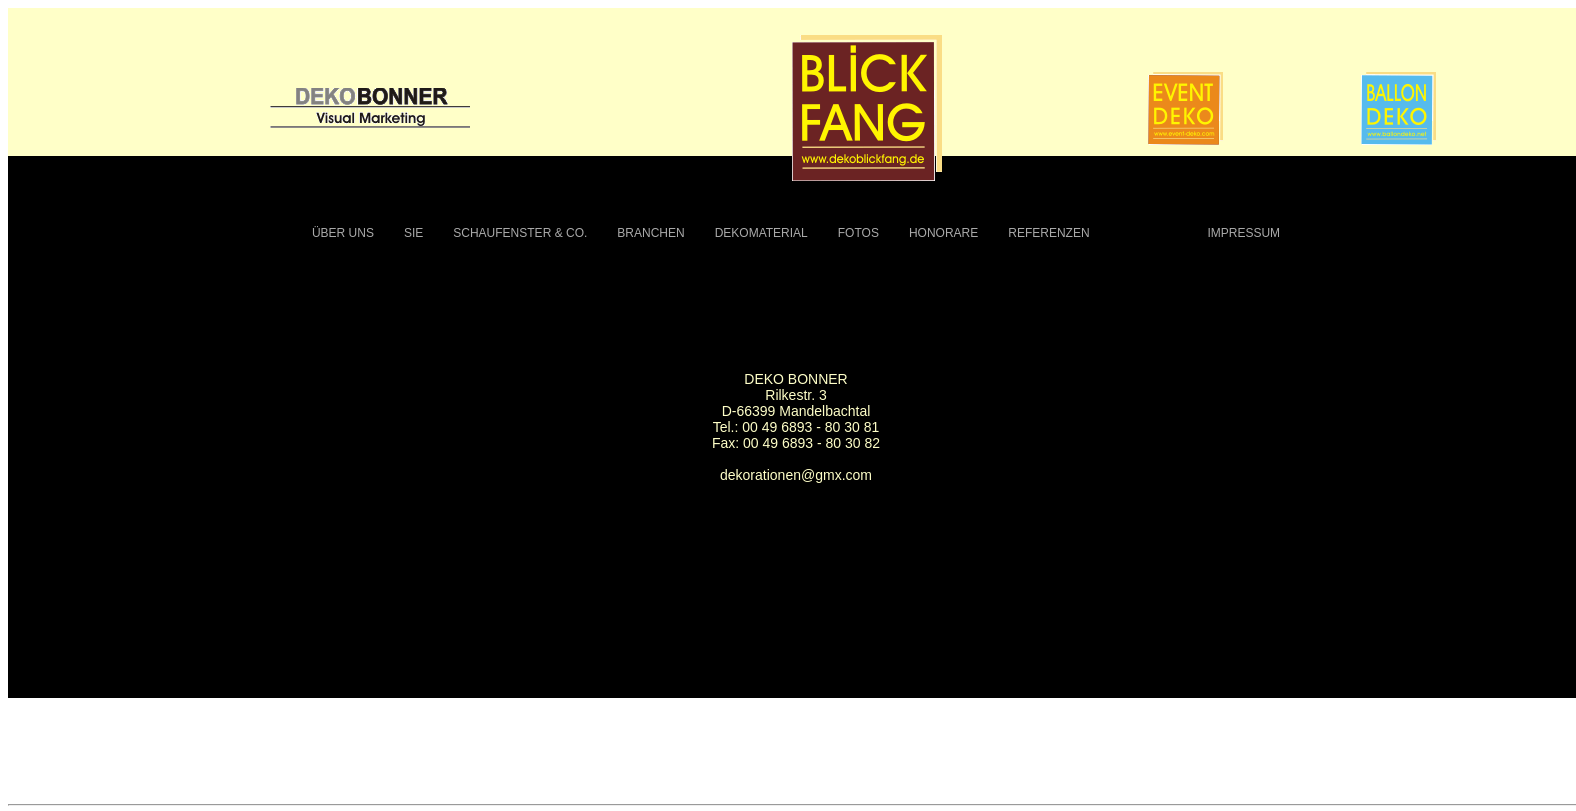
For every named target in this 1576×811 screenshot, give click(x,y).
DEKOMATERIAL (761, 233)
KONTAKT (1149, 233)
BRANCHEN (650, 233)
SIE (413, 233)
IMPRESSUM (1243, 233)
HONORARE (943, 233)
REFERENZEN (1048, 233)
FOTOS (858, 233)
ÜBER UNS (343, 233)
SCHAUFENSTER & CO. (520, 233)
